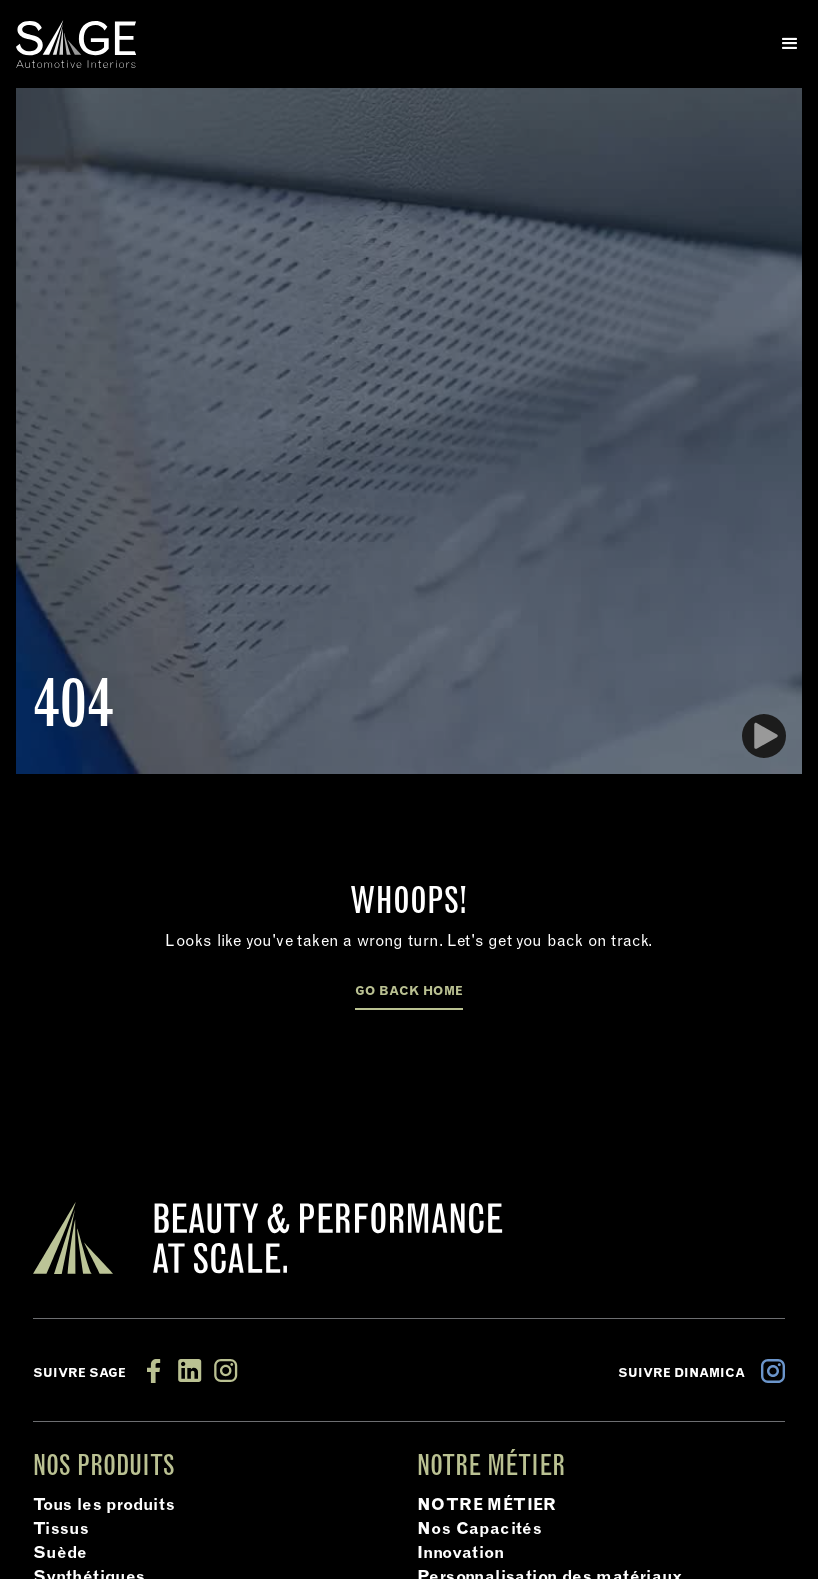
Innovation (460, 1554)
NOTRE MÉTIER (487, 1506)
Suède (60, 1554)
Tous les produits (104, 1506)
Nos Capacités (479, 1530)
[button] (782, 44)
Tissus (61, 1530)
